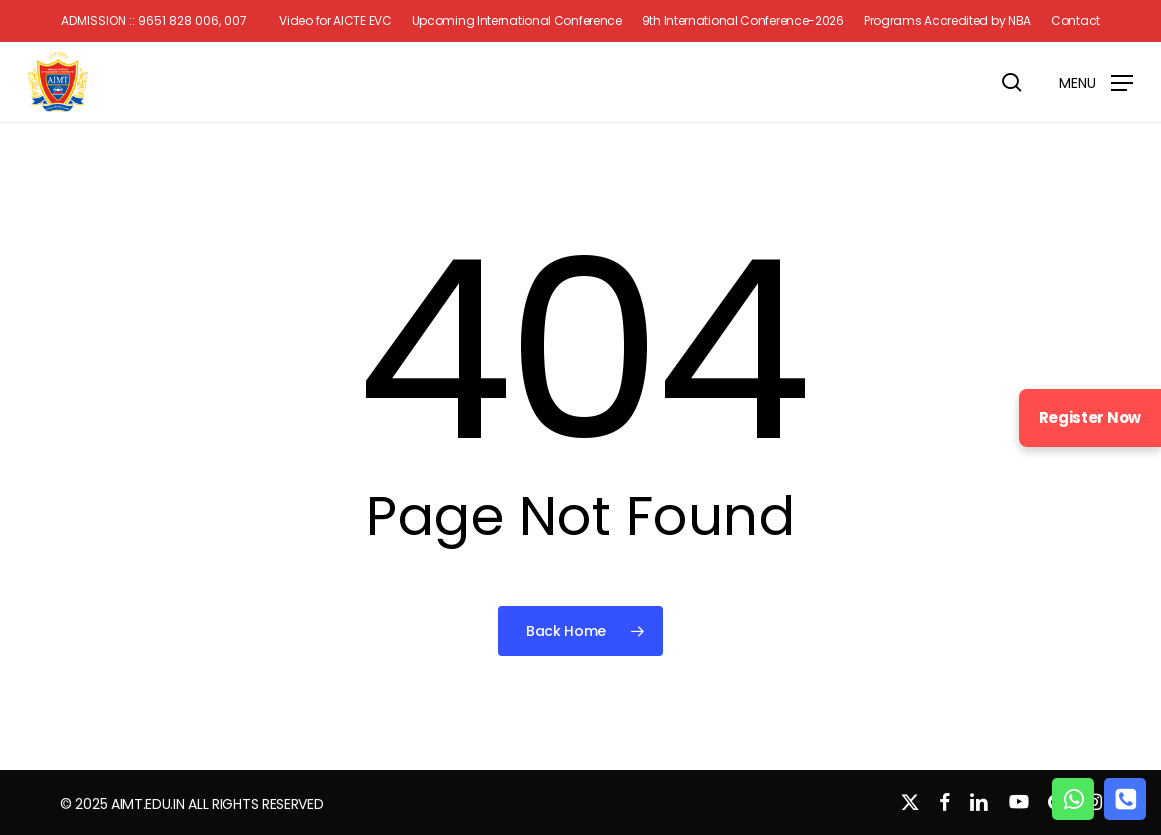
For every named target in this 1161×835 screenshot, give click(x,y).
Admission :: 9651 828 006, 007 (154, 21)
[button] (1096, 81)
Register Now (1090, 417)
